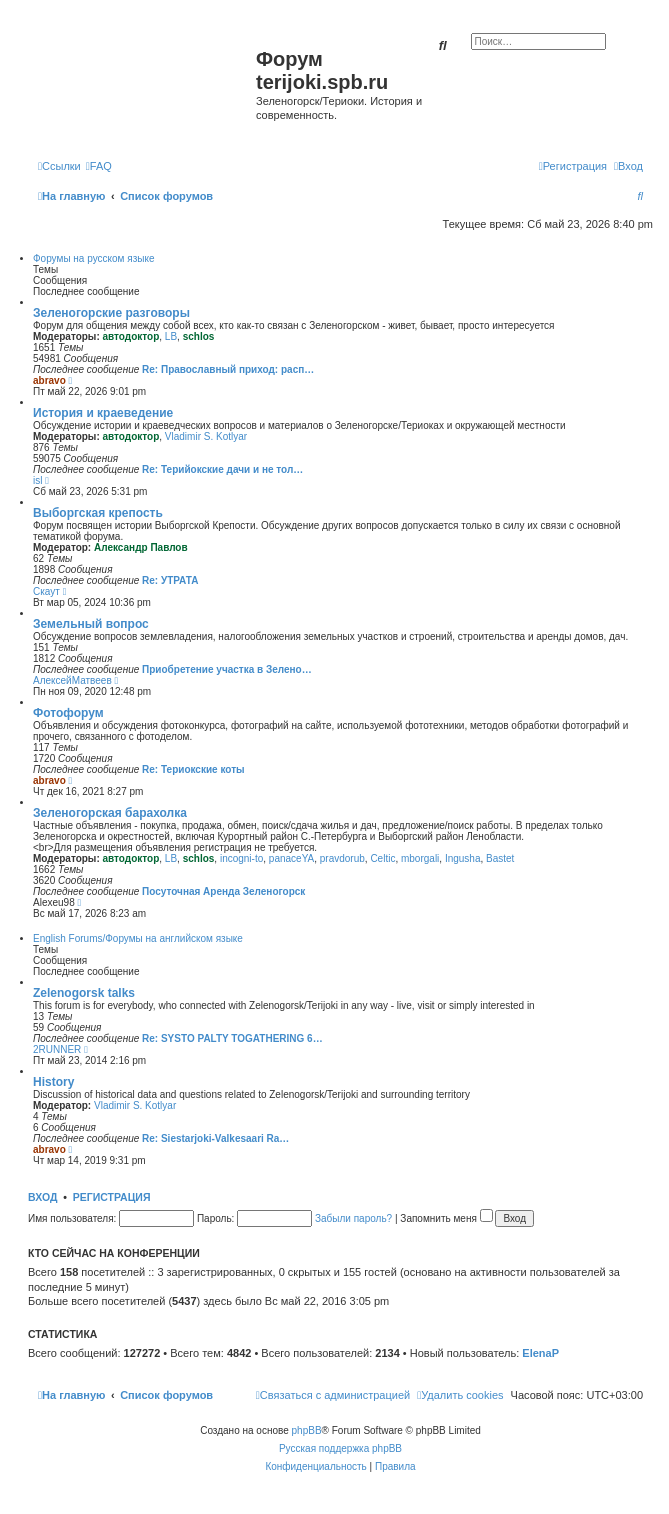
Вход (42, 1197)
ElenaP (540, 1353)
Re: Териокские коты (193, 769)
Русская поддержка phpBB (340, 1448)
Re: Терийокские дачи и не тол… (222, 469)
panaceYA (291, 858)
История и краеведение (103, 413)
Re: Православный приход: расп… (228, 369)
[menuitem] (99, 166)
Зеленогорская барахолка (110, 813)
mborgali (420, 858)
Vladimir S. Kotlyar (206, 436)
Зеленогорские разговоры (111, 313)
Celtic (382, 858)
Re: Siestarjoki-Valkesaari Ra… (215, 1138)
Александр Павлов (141, 547)
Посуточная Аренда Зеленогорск (223, 891)
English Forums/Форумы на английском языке (138, 938)
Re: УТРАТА (170, 580)
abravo (49, 380)
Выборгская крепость (98, 513)
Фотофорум (68, 713)
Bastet (500, 858)
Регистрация (112, 1197)
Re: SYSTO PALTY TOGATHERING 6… (232, 1038)
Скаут (46, 591)
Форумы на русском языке (93, 258)
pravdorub (342, 858)
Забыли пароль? (353, 1218)
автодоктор (131, 336)
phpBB (307, 1430)
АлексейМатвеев (72, 680)
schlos (199, 336)
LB (171, 336)
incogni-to (241, 858)
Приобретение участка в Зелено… (227, 669)
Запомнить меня (446, 1218)
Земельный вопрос (91, 624)
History (53, 1082)
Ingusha (463, 858)
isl (37, 480)
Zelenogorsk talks (84, 993)
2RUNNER (57, 1049)
